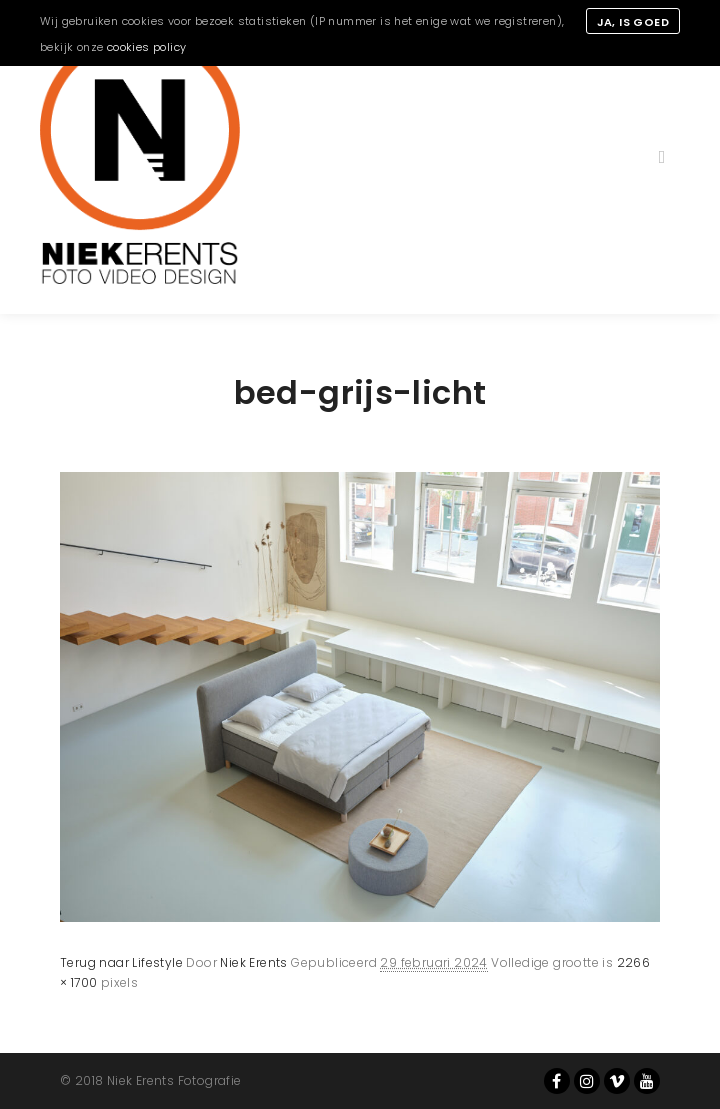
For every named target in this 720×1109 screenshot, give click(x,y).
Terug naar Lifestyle (121, 962)
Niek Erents (253, 962)
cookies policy (147, 47)
